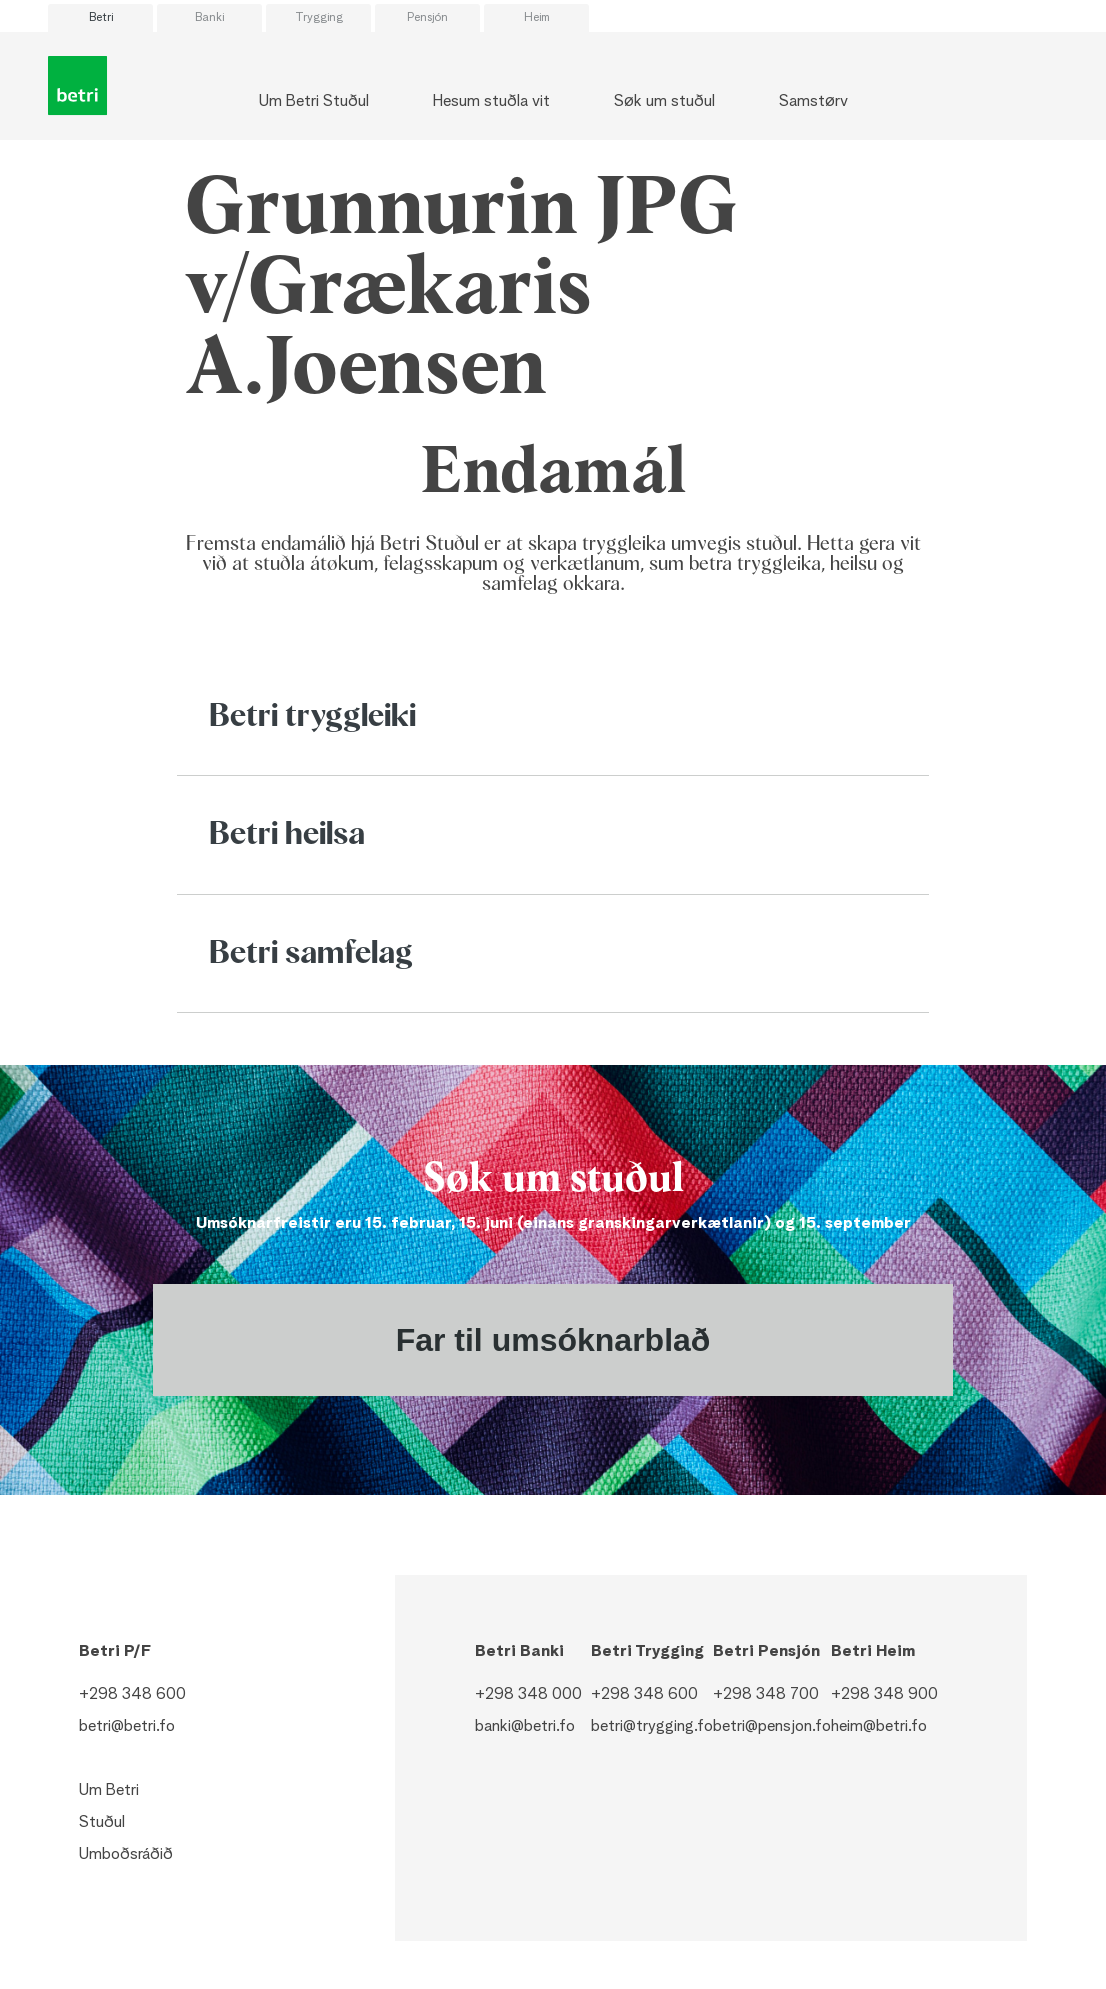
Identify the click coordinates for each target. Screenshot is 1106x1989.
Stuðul (102, 1823)
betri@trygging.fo (652, 1727)
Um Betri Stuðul (314, 102)
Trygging (319, 18)
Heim (537, 18)
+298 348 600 (132, 1695)
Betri (101, 18)
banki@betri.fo (525, 1727)
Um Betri (109, 1791)
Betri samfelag (311, 954)
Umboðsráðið (126, 1855)
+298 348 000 (528, 1695)
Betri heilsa (287, 835)
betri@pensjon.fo (772, 1727)
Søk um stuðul (664, 102)
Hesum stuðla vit (491, 102)
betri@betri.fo (127, 1727)
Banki (209, 18)
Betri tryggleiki (312, 717)
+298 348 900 (884, 1695)
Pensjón (427, 18)
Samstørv (813, 102)
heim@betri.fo (879, 1727)
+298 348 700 (766, 1695)
